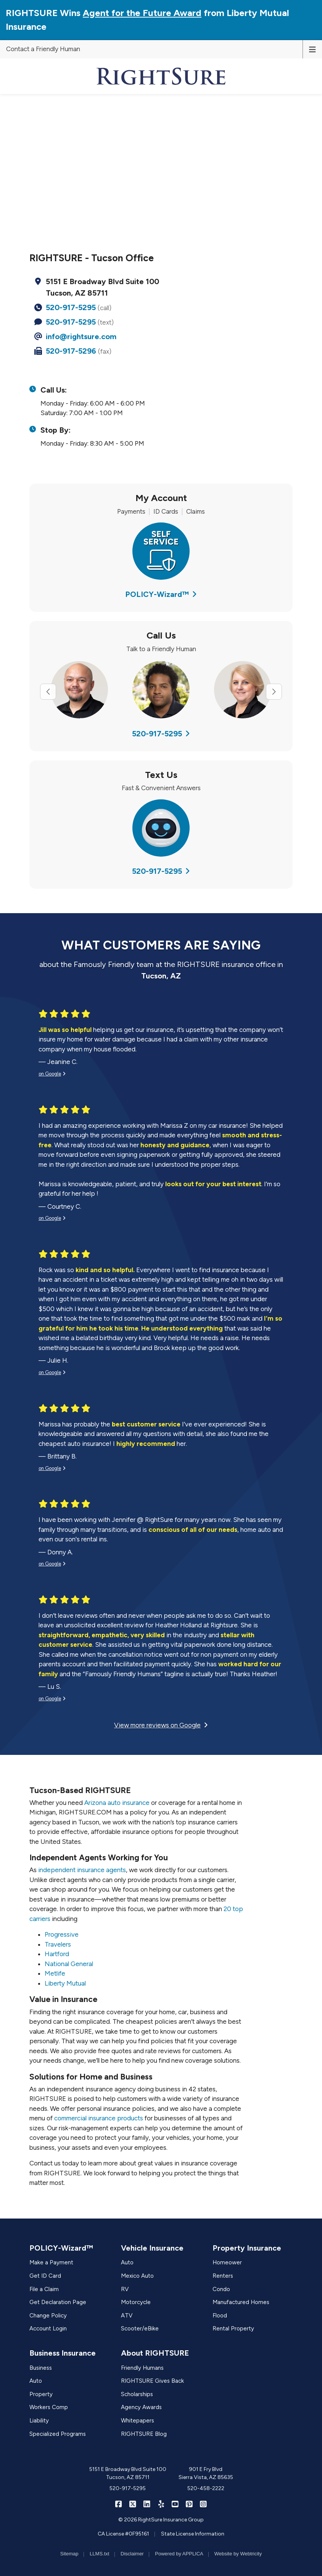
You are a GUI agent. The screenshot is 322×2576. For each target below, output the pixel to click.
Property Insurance (247, 2248)
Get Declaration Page (57, 2302)
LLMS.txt (99, 2554)
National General (69, 1964)
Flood (220, 2315)
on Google (52, 1074)
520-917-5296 (71, 351)
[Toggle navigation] (312, 49)
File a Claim (44, 2289)
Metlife (55, 1973)
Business (40, 2367)
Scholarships (137, 2394)
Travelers (58, 1944)
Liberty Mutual (65, 1983)
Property (41, 2394)
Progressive (62, 1934)
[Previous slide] (48, 692)
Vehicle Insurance (152, 2248)
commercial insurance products (98, 2118)
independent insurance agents (82, 1870)
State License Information (192, 2534)
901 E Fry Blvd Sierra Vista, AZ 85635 (206, 2473)
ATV (126, 2315)
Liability (39, 2420)
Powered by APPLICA (179, 2554)
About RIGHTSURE (155, 2353)
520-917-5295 (71, 307)
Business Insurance (62, 2353)
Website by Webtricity (238, 2554)
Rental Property (233, 2328)
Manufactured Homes (241, 2302)
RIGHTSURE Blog (144, 2433)
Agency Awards (141, 2407)
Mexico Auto (137, 2275)
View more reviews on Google (161, 1725)
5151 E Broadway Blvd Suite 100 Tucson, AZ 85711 (127, 2473)
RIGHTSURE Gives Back (152, 2380)
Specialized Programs (57, 2433)
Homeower (227, 2262)
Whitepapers (137, 2420)
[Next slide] (274, 692)
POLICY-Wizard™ (161, 594)
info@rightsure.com (81, 336)
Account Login (48, 2328)
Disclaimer (132, 2554)
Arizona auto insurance (117, 1802)
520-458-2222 (205, 2488)
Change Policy (48, 2315)
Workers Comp (48, 2407)
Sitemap (69, 2554)
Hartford (57, 1954)
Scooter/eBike (140, 2328)
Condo (221, 2289)
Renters (223, 2275)
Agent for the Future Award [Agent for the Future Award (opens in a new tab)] (142, 12)
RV (125, 2289)
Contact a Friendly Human (43, 49)
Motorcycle (136, 2302)
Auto (127, 2262)
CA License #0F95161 (123, 2534)
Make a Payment (51, 2262)
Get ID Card (45, 2275)
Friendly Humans (142, 2367)
